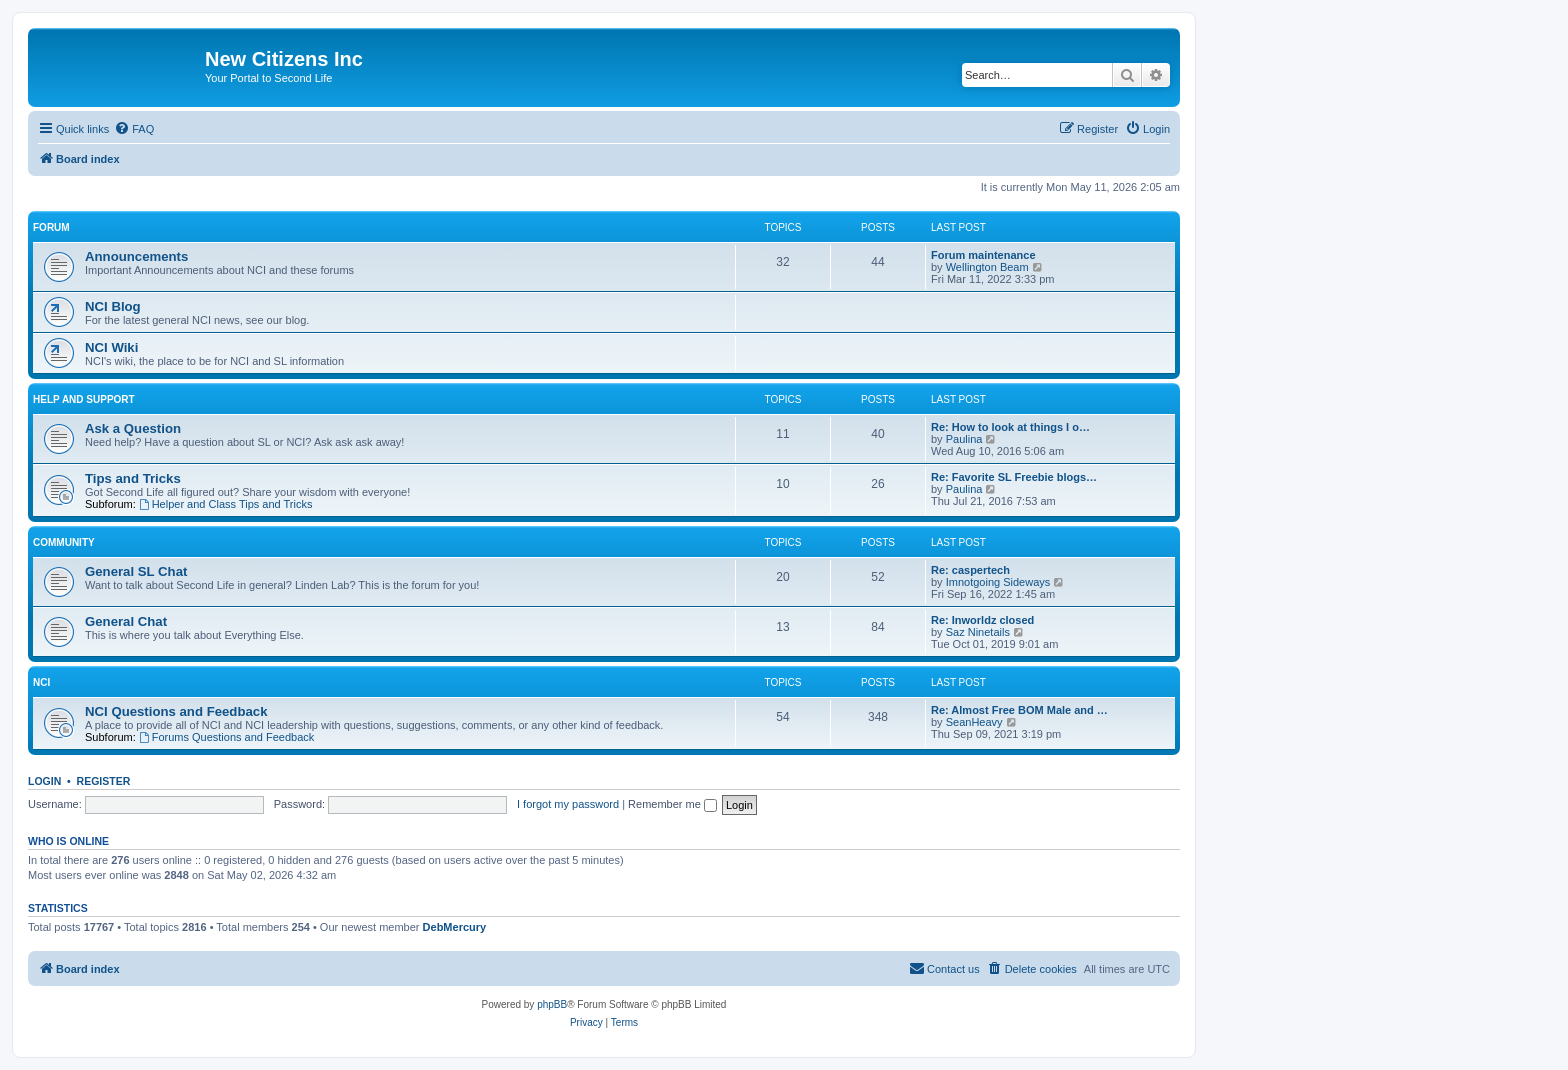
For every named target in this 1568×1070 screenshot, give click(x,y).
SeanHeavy (974, 722)
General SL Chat (136, 571)
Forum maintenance (983, 255)
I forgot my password (568, 804)
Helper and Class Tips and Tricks (226, 504)
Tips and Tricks (133, 478)
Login (44, 781)
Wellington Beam (987, 267)
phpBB (552, 1004)
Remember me (672, 804)
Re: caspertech (970, 570)
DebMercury (455, 927)
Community (64, 542)
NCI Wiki (111, 347)
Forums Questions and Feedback (226, 737)
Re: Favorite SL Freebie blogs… (1014, 477)
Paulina (964, 439)
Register (104, 781)
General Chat (126, 621)
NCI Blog (113, 306)
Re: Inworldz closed (982, 620)
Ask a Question (133, 428)
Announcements (136, 256)
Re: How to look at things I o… (1010, 427)
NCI (41, 682)
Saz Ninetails (978, 632)
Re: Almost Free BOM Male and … (1019, 710)
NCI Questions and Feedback (176, 711)
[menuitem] (134, 129)
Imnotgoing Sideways (998, 582)
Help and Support (84, 399)
